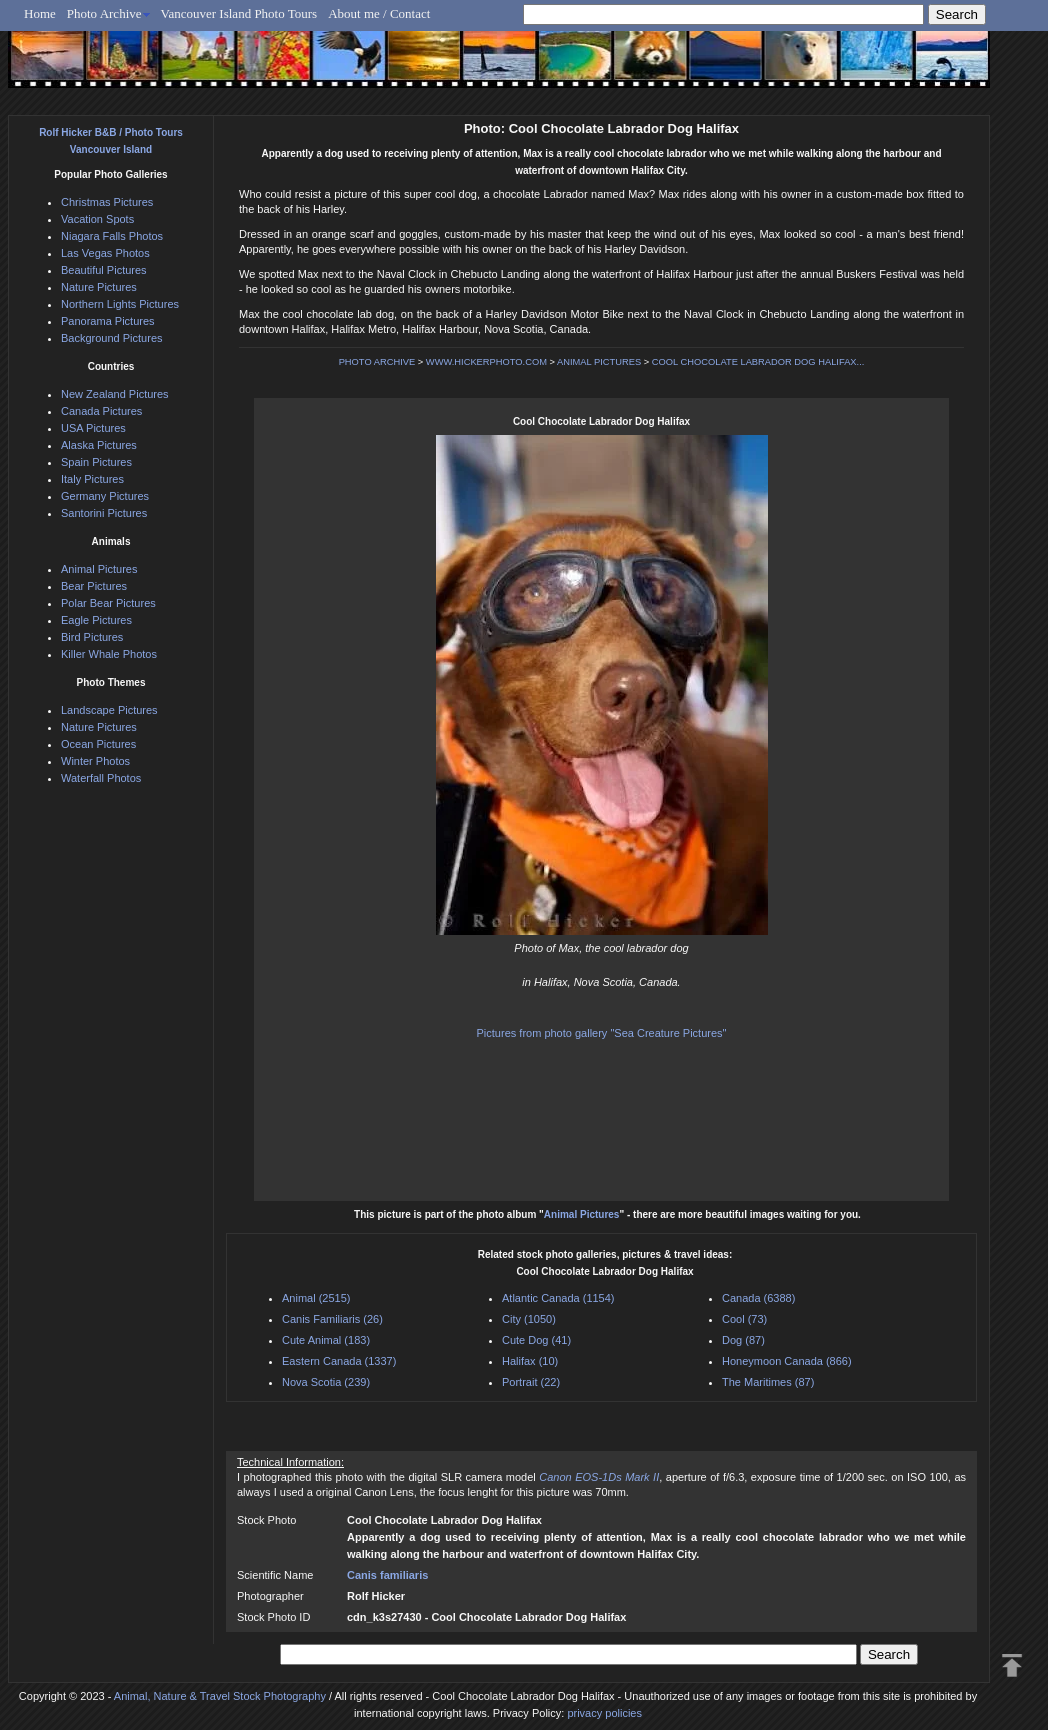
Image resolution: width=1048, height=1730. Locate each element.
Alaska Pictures (99, 445)
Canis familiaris (387, 1575)
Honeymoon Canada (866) (787, 1361)
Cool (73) (744, 1319)
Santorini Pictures (104, 513)
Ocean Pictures (98, 744)
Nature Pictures (99, 287)
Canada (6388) (758, 1298)
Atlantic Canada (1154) (558, 1298)
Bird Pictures (92, 637)
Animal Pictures (582, 1214)
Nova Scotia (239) (326, 1382)
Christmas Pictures (107, 202)
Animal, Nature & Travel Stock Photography (220, 1696)
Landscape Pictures (109, 710)
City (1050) (529, 1319)
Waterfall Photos (101, 778)
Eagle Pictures (96, 620)
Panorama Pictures (108, 321)
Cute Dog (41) (536, 1340)
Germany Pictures (105, 496)
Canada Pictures (101, 411)
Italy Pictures (92, 479)
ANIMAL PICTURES (599, 362)
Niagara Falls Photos (112, 236)
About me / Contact (379, 13)
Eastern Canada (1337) (339, 1361)
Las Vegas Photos (105, 253)
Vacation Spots (97, 219)
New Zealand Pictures (115, 394)
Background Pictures (112, 338)
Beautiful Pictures (104, 270)
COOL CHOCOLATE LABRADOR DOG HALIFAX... (758, 362)
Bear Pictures (94, 586)
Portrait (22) (531, 1382)
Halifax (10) (530, 1361)
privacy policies (604, 1713)
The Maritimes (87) (768, 1382)
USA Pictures (93, 428)
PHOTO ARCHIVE (377, 362)
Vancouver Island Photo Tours (239, 13)
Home (40, 13)
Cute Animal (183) (326, 1340)
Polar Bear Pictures (108, 603)
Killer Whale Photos (109, 654)
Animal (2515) (316, 1298)
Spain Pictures (96, 462)
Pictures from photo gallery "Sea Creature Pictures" (602, 1033)
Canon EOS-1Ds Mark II (599, 1477)
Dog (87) (743, 1340)
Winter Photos (95, 761)
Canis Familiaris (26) (332, 1319)
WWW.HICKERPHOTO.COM (486, 362)
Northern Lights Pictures (120, 304)
